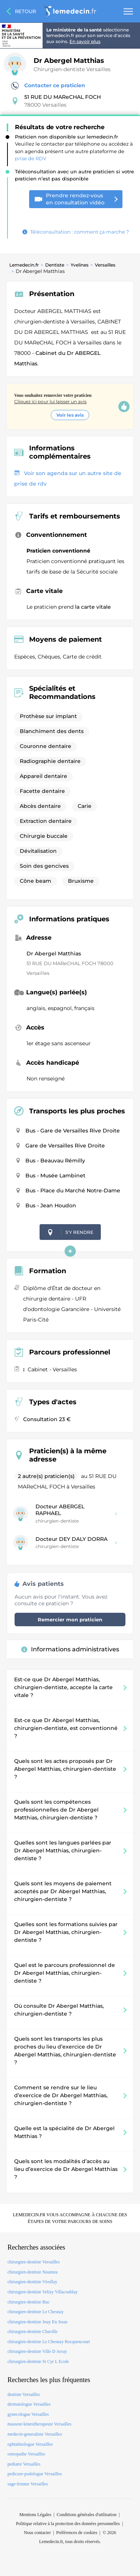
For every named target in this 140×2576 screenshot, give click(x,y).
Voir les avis (70, 415)
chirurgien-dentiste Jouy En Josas (37, 2321)
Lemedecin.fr (24, 265)
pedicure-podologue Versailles (34, 2473)
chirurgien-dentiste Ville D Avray (37, 2351)
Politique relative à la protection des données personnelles (68, 2523)
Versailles (105, 265)
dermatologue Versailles (28, 2404)
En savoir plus (84, 41)
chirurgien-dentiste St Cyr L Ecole (38, 2361)
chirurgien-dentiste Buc (28, 2302)
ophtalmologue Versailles (30, 2444)
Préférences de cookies (76, 2532)
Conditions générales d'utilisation (86, 2514)
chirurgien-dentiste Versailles (33, 2262)
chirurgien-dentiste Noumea (32, 2272)
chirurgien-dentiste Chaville (32, 2331)
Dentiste (54, 265)
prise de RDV (30, 158)
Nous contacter (37, 2532)
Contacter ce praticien (48, 85)
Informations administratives (70, 1649)
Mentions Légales (35, 2514)
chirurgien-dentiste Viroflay (32, 2281)
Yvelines (79, 265)
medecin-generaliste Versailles (34, 2434)
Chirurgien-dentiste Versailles (72, 69)
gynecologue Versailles (28, 2414)
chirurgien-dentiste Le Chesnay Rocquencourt (48, 2341)
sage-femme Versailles (27, 2484)
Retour (25, 11)
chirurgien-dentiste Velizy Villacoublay (42, 2291)
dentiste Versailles (23, 2394)
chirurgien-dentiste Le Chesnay (35, 2311)
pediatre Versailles (23, 2464)
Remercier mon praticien (70, 1619)
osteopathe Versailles (26, 2454)
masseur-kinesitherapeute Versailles (39, 2424)
